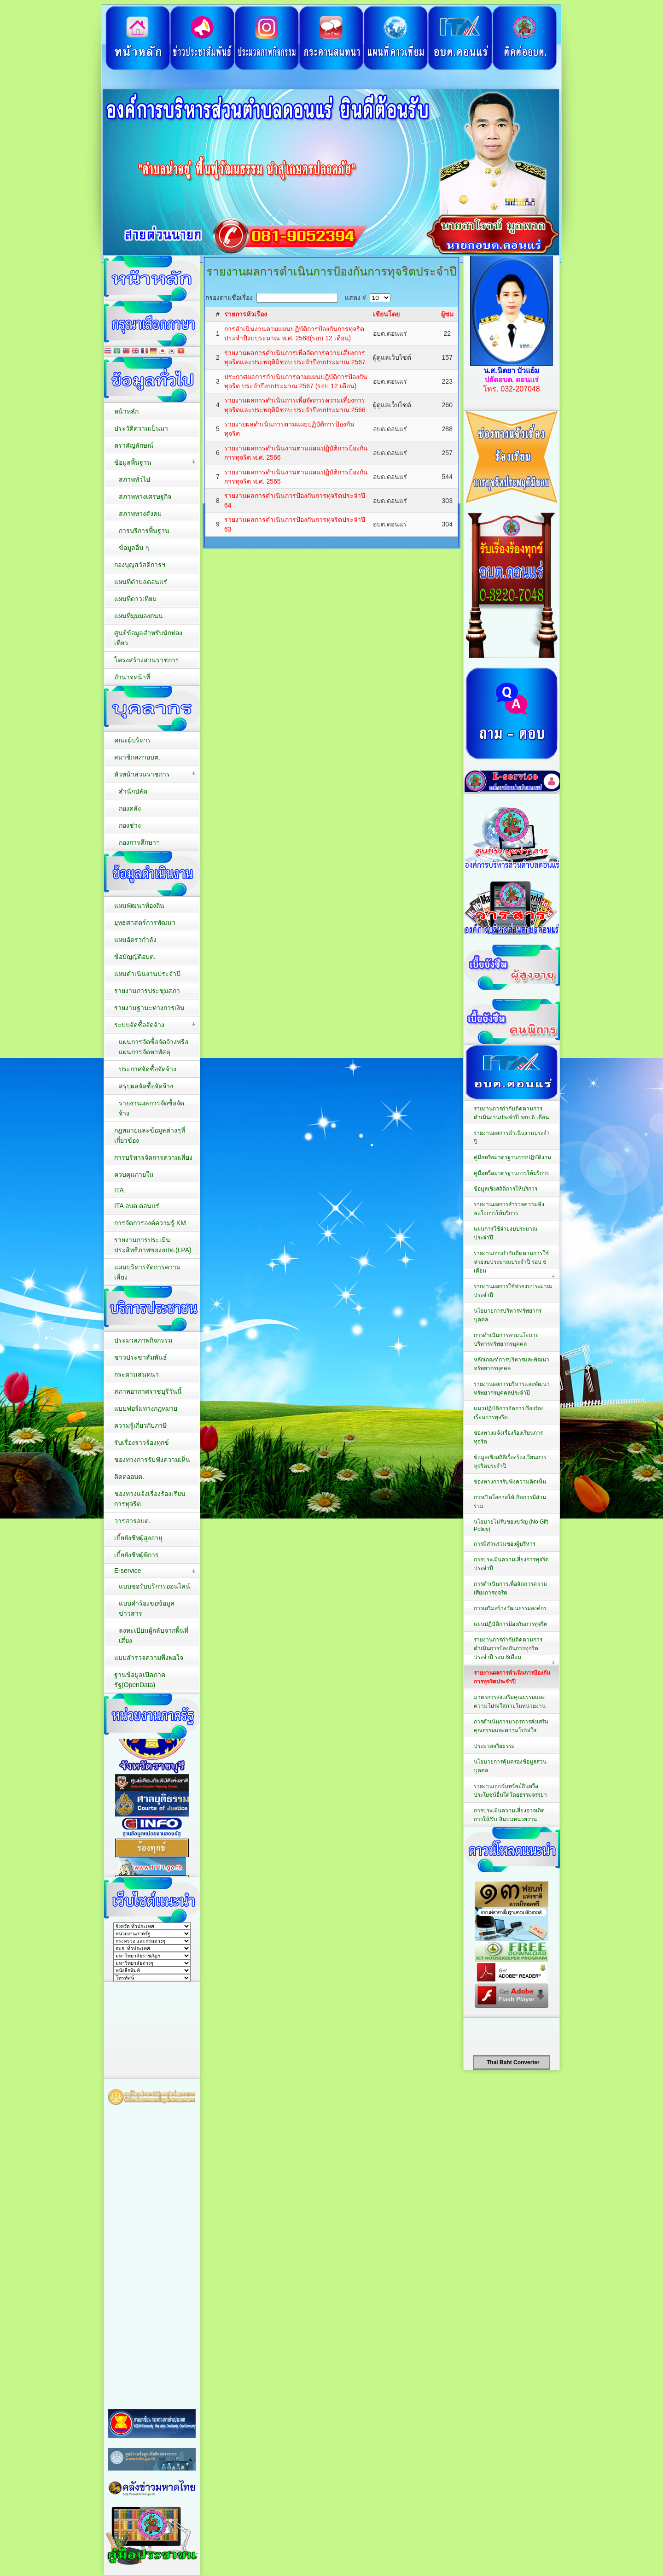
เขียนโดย (386, 314)
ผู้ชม (447, 314)
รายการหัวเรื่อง (245, 314)
